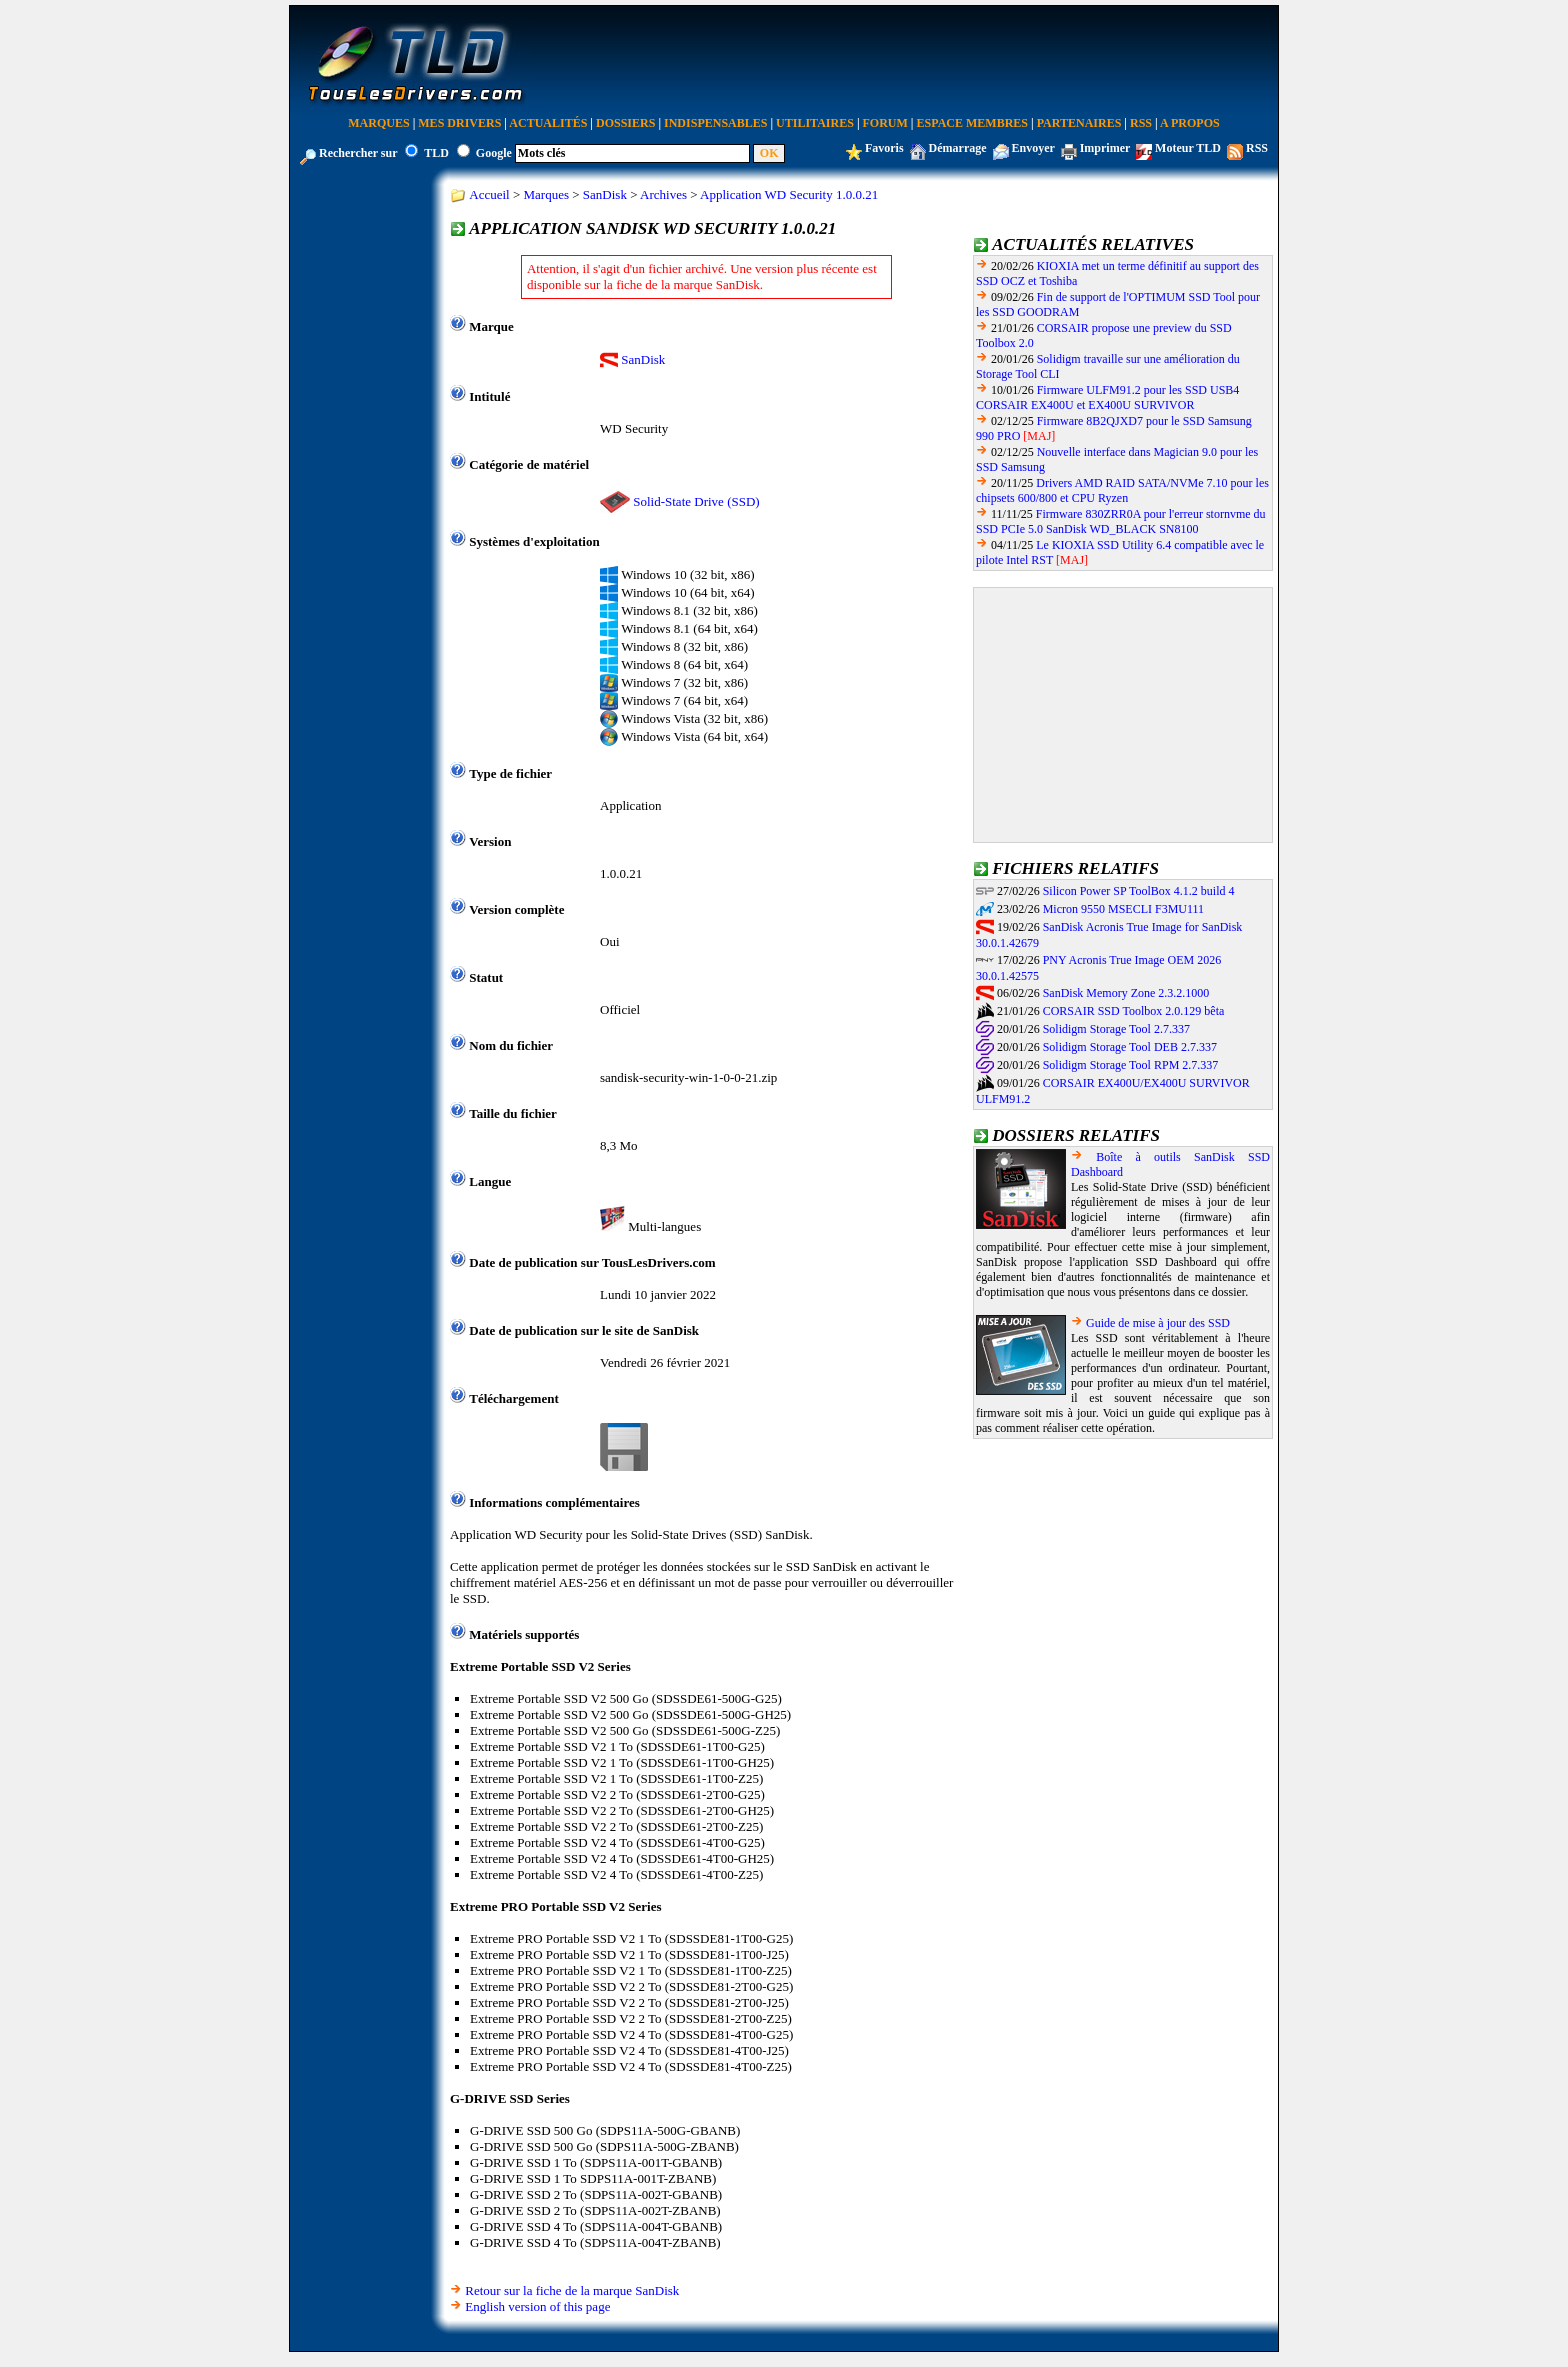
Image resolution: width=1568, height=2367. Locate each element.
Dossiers (625, 123)
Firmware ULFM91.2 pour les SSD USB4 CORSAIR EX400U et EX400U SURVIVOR (1107, 397)
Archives (663, 194)
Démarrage (958, 148)
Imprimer (1105, 148)
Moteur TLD (1188, 148)
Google (494, 153)
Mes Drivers (459, 123)
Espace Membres (972, 123)
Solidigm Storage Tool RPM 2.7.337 (1131, 1065)
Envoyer (1033, 148)
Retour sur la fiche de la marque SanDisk (572, 2290)
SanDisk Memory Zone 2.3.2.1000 (1126, 993)
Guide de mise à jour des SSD (1158, 1323)
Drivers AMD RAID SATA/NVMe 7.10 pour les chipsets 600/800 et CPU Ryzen (1122, 490)
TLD (436, 153)
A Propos (1190, 123)
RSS (1141, 123)
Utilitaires (815, 123)
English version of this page (537, 2306)
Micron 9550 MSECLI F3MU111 (1123, 909)
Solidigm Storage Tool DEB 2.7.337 (1130, 1047)
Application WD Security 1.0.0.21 (789, 194)
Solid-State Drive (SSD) (696, 501)
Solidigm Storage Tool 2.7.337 (1116, 1029)
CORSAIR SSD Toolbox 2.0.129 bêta (1134, 1011)
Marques (378, 123)
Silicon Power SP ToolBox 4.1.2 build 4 (1139, 891)
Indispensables (715, 123)
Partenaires (1079, 123)
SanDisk (605, 194)
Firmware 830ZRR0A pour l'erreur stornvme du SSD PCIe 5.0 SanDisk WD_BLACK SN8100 (1121, 521)
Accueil (489, 194)
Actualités (548, 123)
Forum (885, 123)
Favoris (884, 148)
